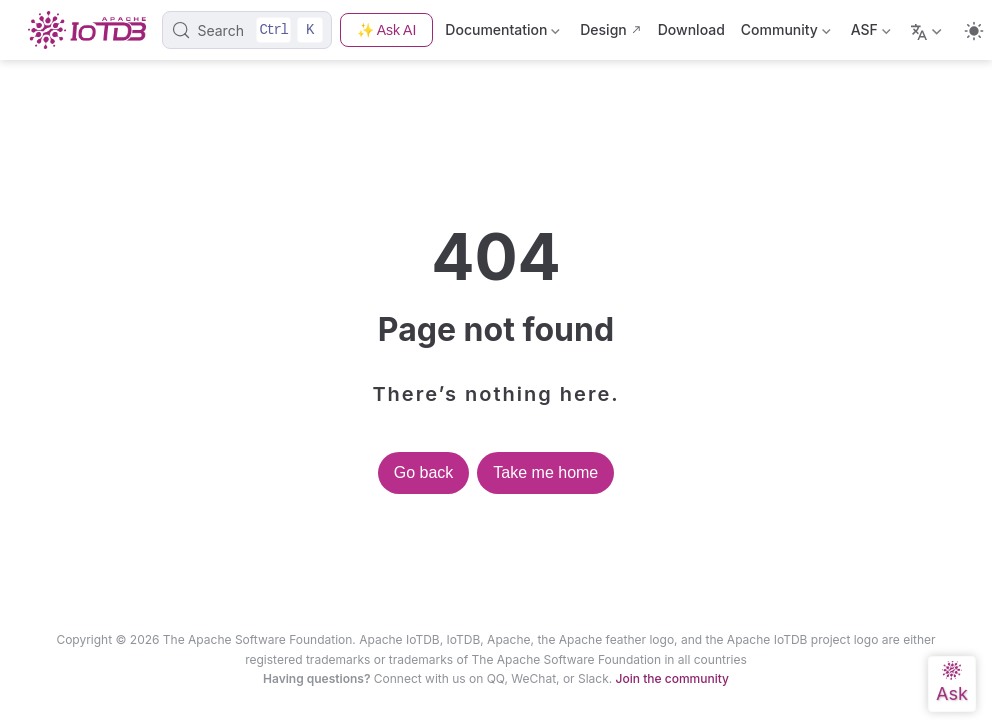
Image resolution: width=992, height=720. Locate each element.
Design (603, 29)
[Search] (246, 30)
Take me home (545, 472)
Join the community (672, 678)
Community (786, 33)
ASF (871, 33)
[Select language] (928, 30)
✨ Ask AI (387, 30)
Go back (424, 472)
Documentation (504, 33)
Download (691, 29)
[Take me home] (93, 30)
